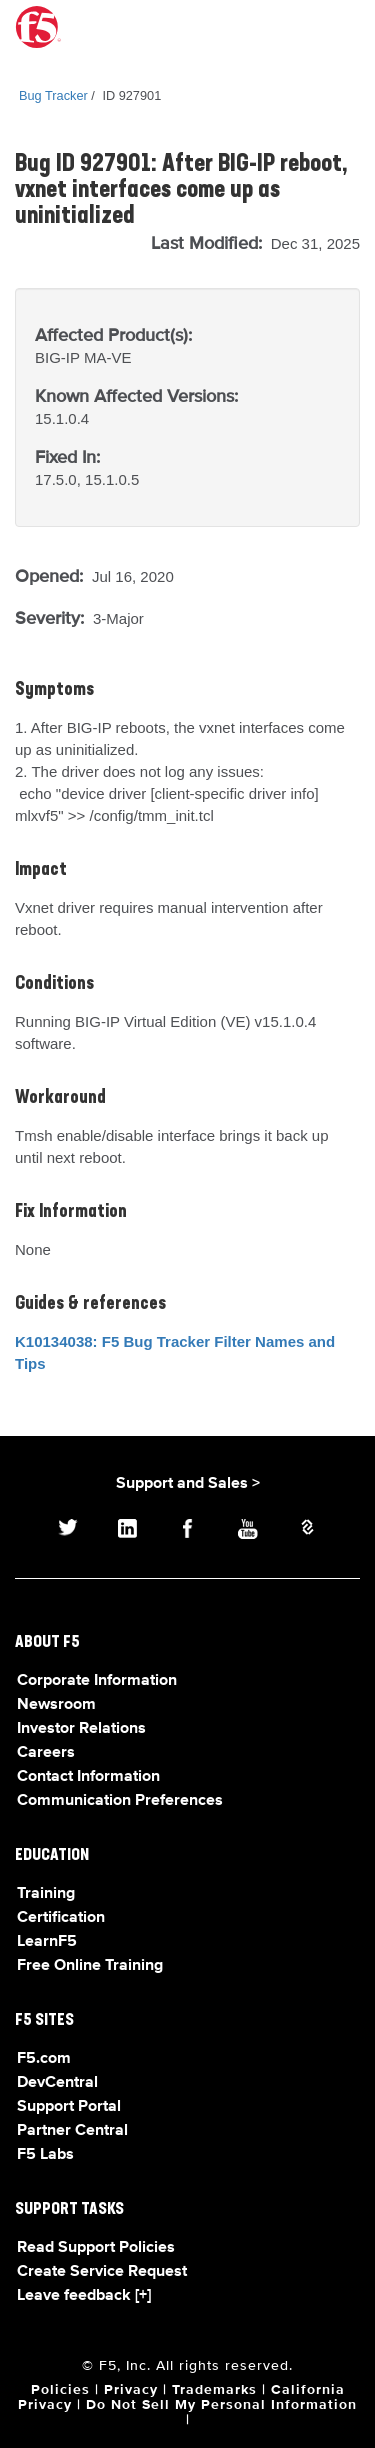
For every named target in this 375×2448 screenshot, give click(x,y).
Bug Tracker (53, 95)
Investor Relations (81, 1729)
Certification (61, 1918)
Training (46, 1894)
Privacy (131, 2390)
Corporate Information (97, 1681)
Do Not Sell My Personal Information (221, 2405)
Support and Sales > (188, 1484)
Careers (46, 1753)
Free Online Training (90, 1966)
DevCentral (57, 2083)
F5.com (44, 2059)
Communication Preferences (120, 1801)
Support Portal (69, 2107)
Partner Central (72, 2131)
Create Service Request (102, 2272)
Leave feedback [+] (84, 2296)
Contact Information (88, 1777)
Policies (60, 2390)
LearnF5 (47, 1942)
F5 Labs (45, 2155)
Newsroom (56, 1705)
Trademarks (214, 2390)
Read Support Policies (96, 2248)
